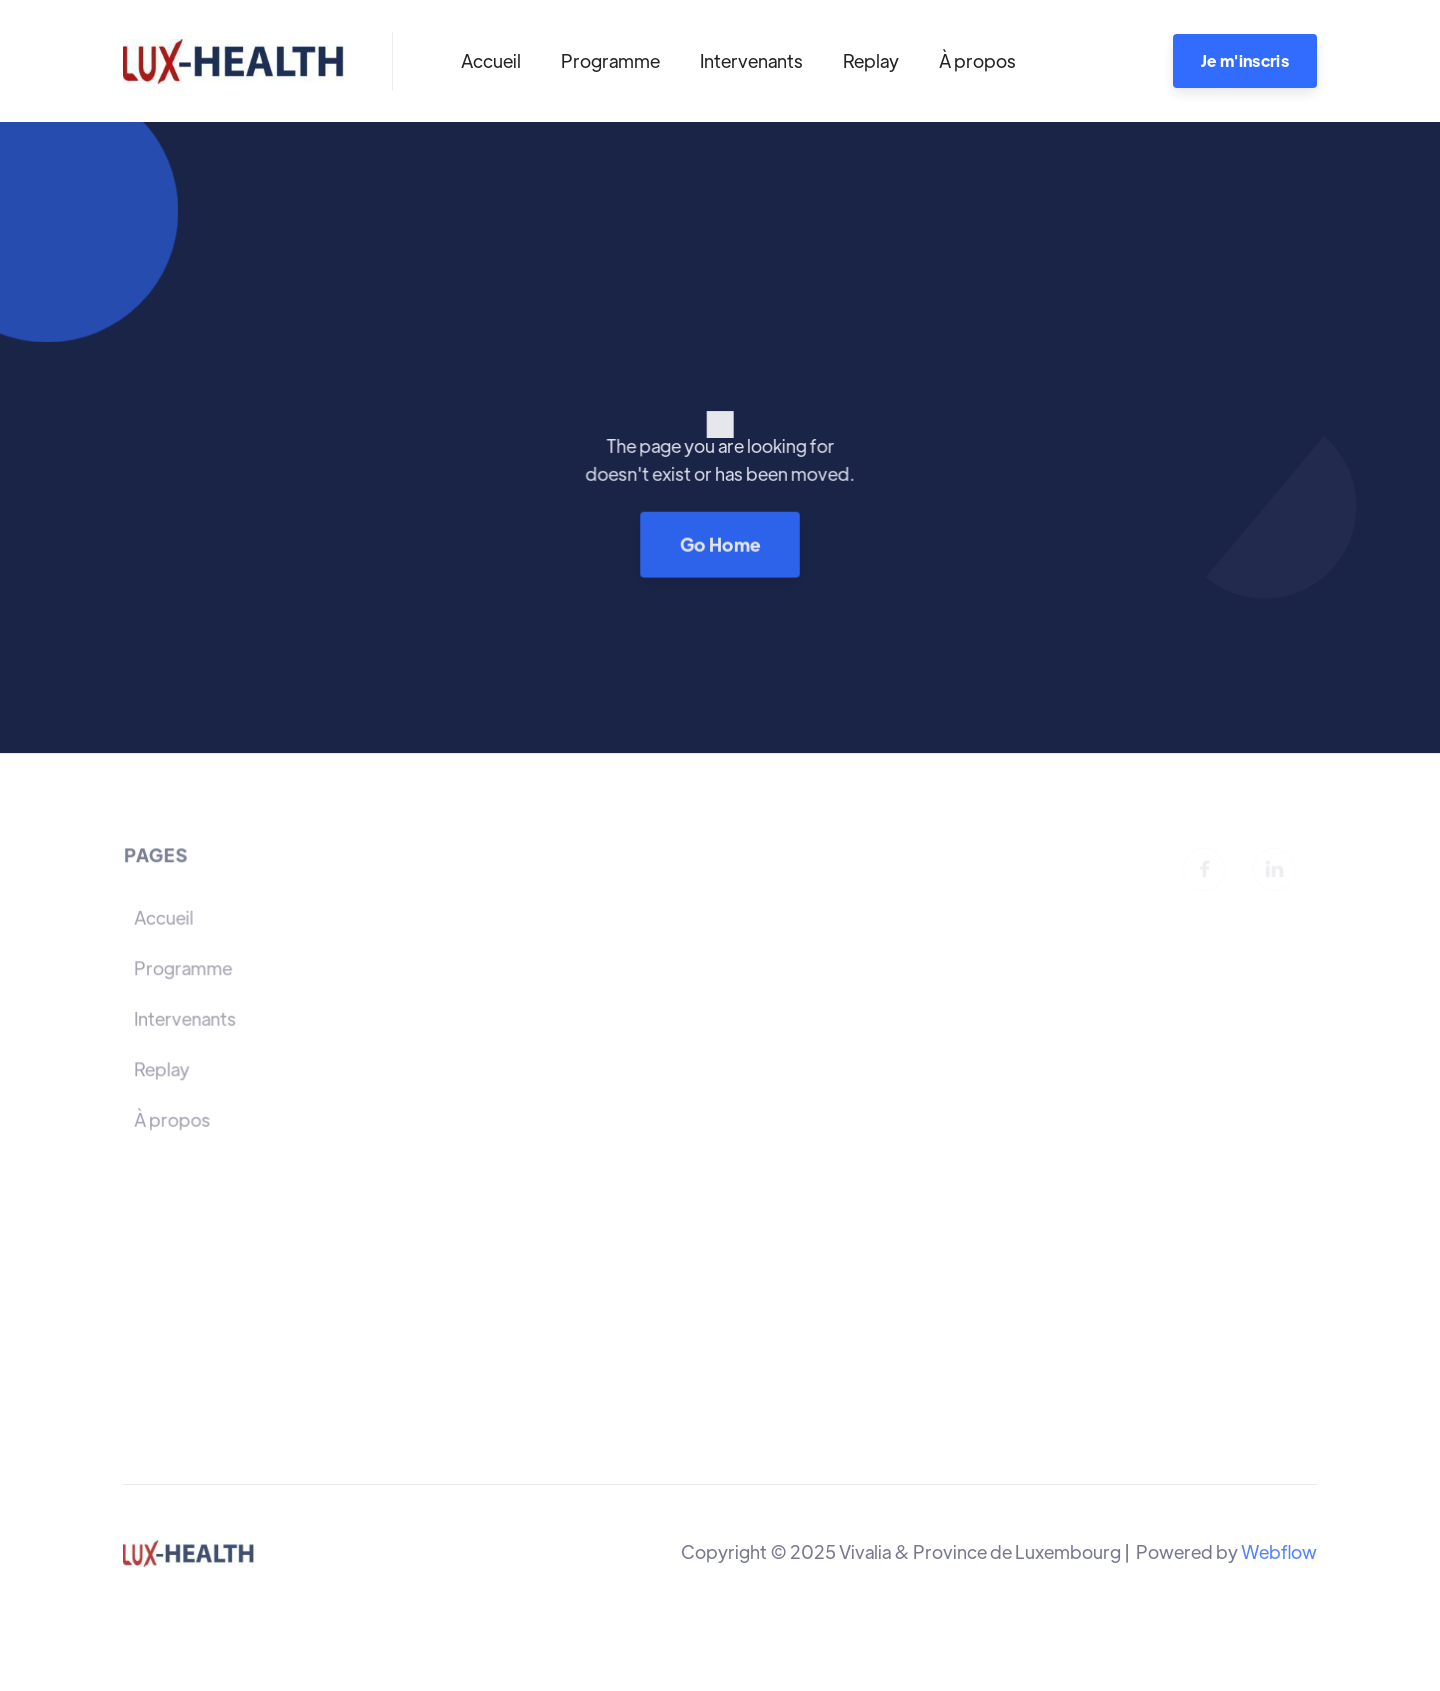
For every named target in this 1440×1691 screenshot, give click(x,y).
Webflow (1279, 1551)
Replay (871, 60)
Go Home (720, 543)
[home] (233, 61)
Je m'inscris (1245, 60)
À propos (977, 60)
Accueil (491, 60)
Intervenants (751, 60)
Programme (610, 60)
